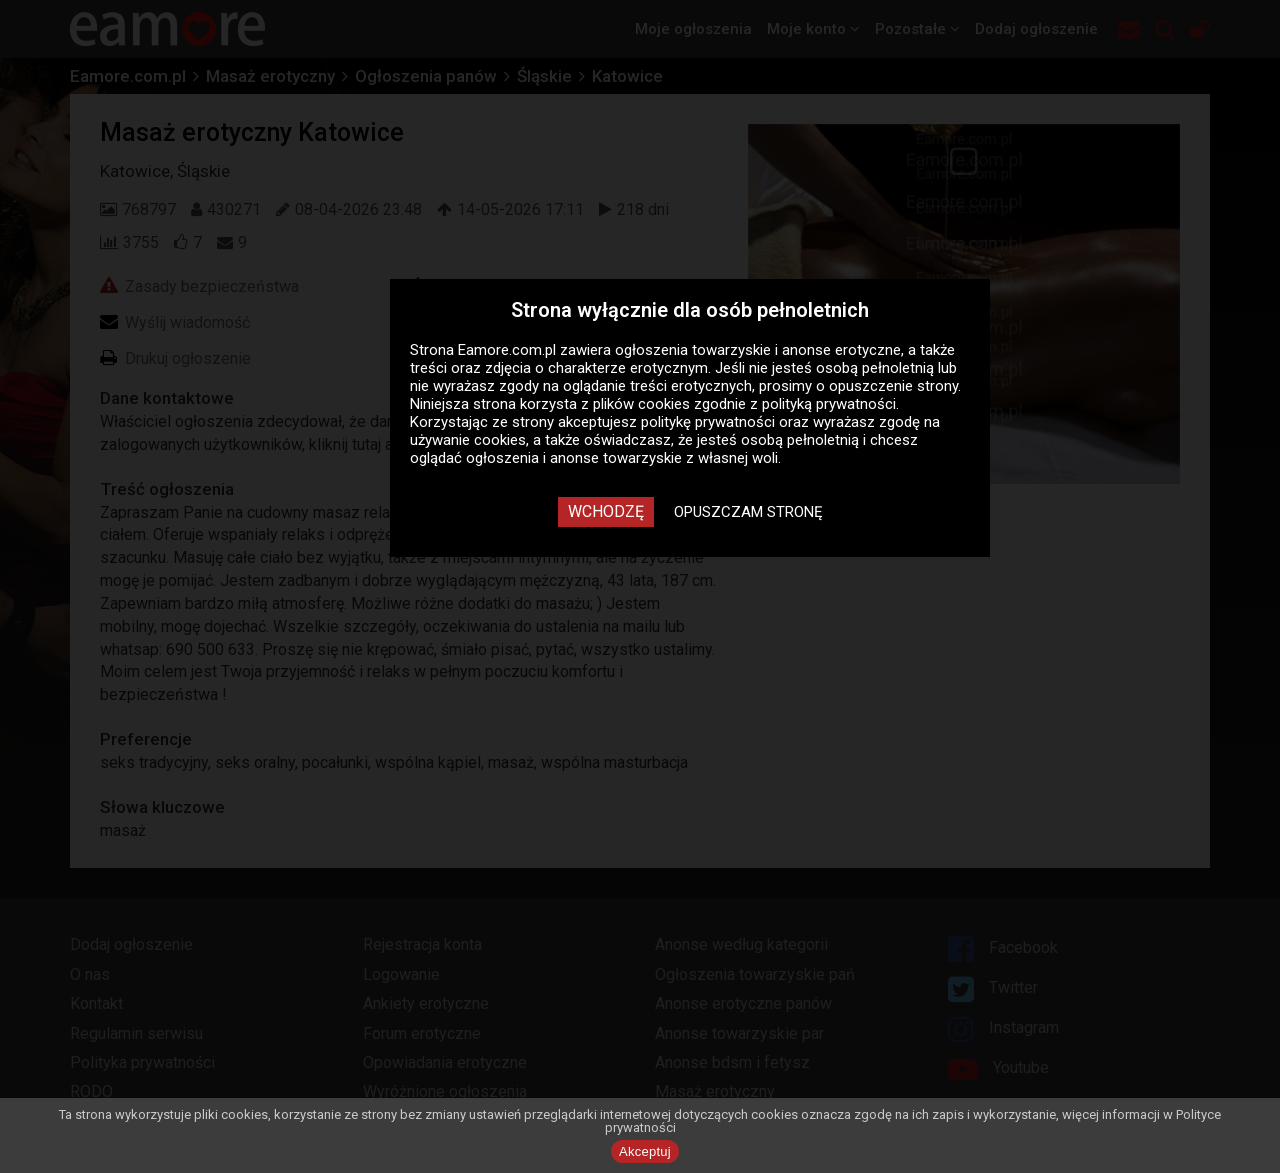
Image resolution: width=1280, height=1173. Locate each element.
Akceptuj (645, 1151)
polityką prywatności (829, 404)
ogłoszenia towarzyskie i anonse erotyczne (758, 350)
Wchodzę (606, 511)
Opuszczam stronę (748, 512)
